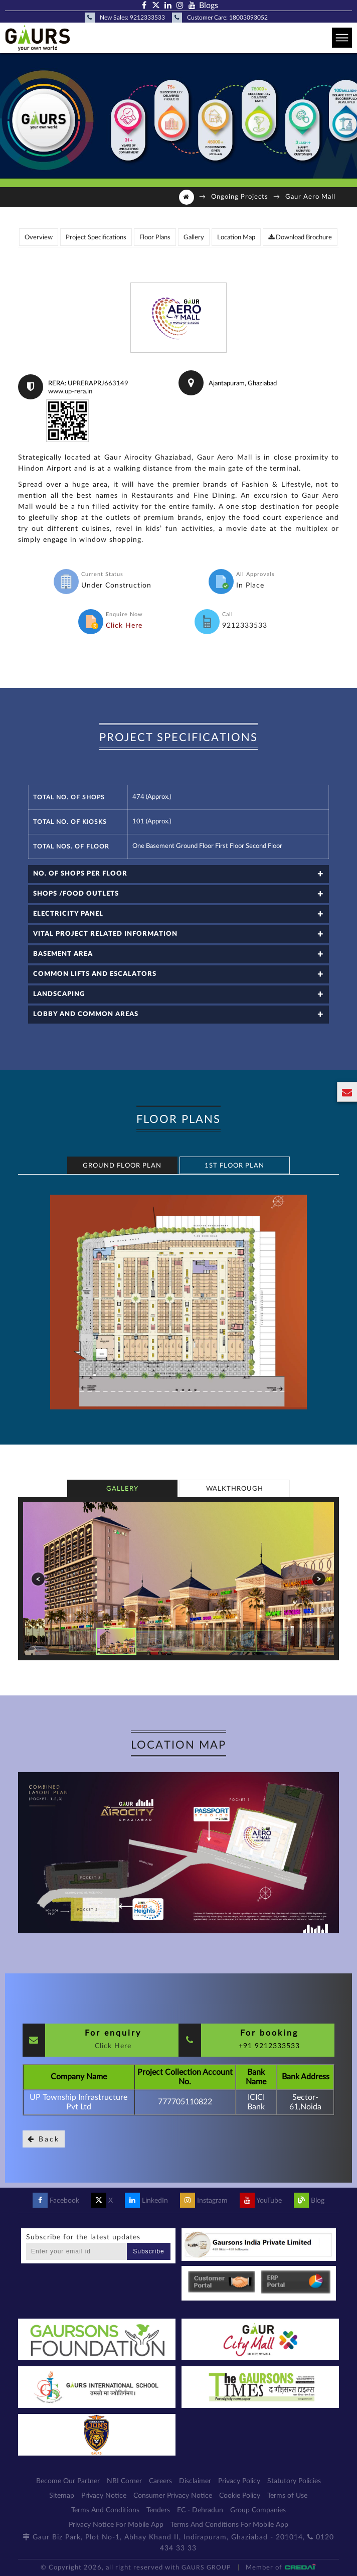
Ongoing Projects (239, 197)
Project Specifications (96, 237)
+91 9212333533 (269, 2046)
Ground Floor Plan (122, 1166)
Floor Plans (154, 237)
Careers (160, 2481)
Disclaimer (195, 2481)
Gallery (194, 237)
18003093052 (248, 18)
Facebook (56, 2200)
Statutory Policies (294, 2481)
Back (44, 2139)
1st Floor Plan (234, 1166)
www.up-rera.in (70, 391)
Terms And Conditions (105, 2510)
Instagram (204, 2200)
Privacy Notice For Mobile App (116, 2524)
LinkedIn (146, 2200)
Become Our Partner (68, 2481)
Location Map (236, 237)
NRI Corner (124, 2481)
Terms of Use (287, 2495)
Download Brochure (300, 237)
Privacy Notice (103, 2495)
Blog (309, 2200)
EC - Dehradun (200, 2510)
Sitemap (61, 2495)
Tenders (158, 2510)
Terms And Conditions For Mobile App (229, 2524)
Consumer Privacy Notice (172, 2495)
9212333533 (147, 18)
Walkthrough (234, 1489)
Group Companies (258, 2510)
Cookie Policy (239, 2495)
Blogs (208, 6)
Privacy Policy (239, 2481)
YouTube (261, 2200)
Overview (39, 237)
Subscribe (148, 2251)
